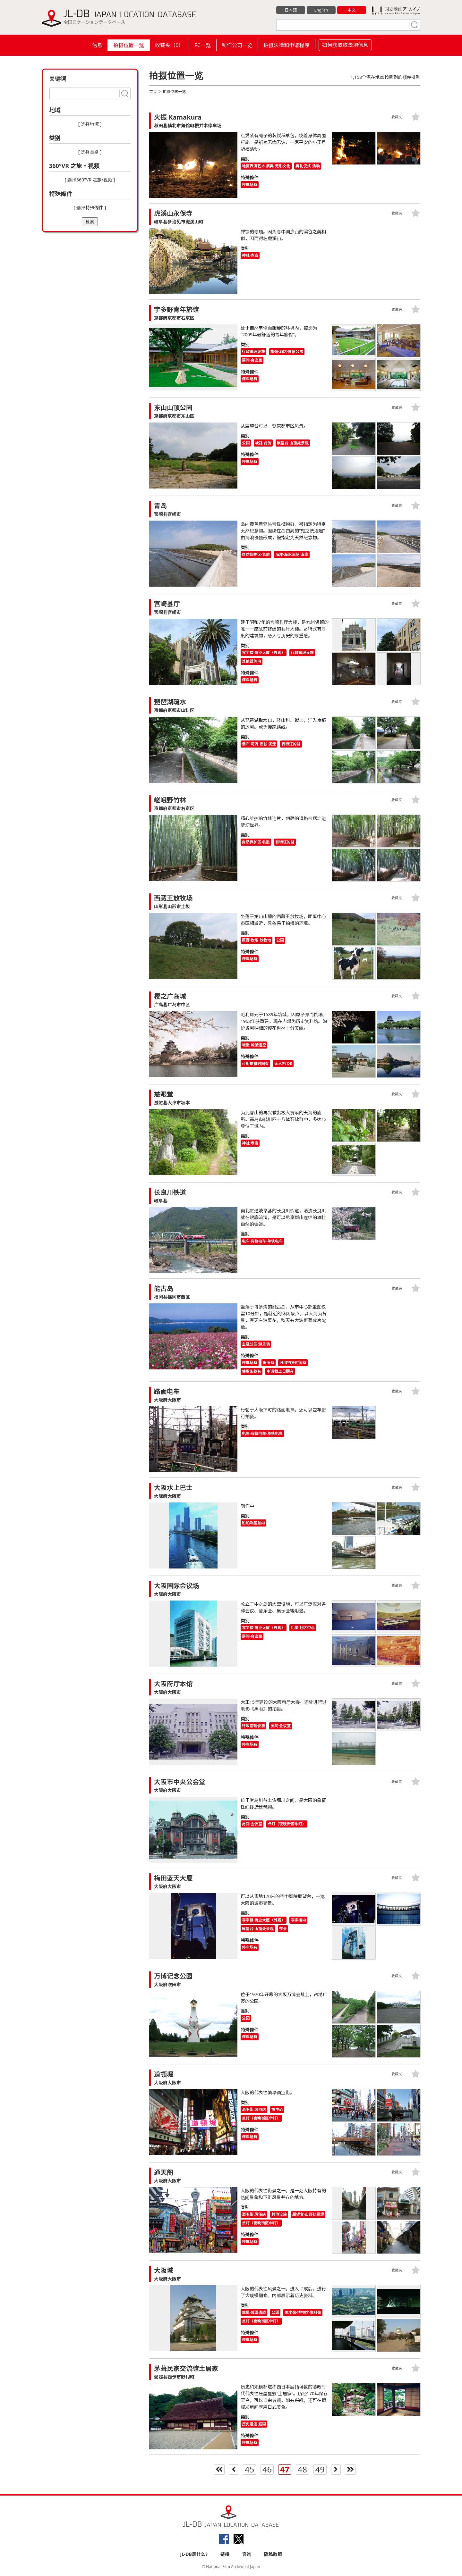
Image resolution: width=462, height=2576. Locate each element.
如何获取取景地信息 (345, 44)
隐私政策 (273, 2554)
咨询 (246, 2554)
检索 (90, 221)
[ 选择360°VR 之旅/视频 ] (90, 180)
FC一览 (202, 45)
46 (267, 2469)
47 (284, 2469)
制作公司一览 (237, 45)
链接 (224, 2554)
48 (302, 2469)
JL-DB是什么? (193, 2554)
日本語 (291, 10)
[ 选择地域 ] (90, 124)
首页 (153, 91)
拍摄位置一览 (128, 45)
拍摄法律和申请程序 (286, 45)
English (321, 10)
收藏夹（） (169, 45)
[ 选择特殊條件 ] (90, 208)
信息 (97, 45)
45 (249, 2469)
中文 (351, 10)
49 (320, 2469)
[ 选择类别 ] (90, 152)
